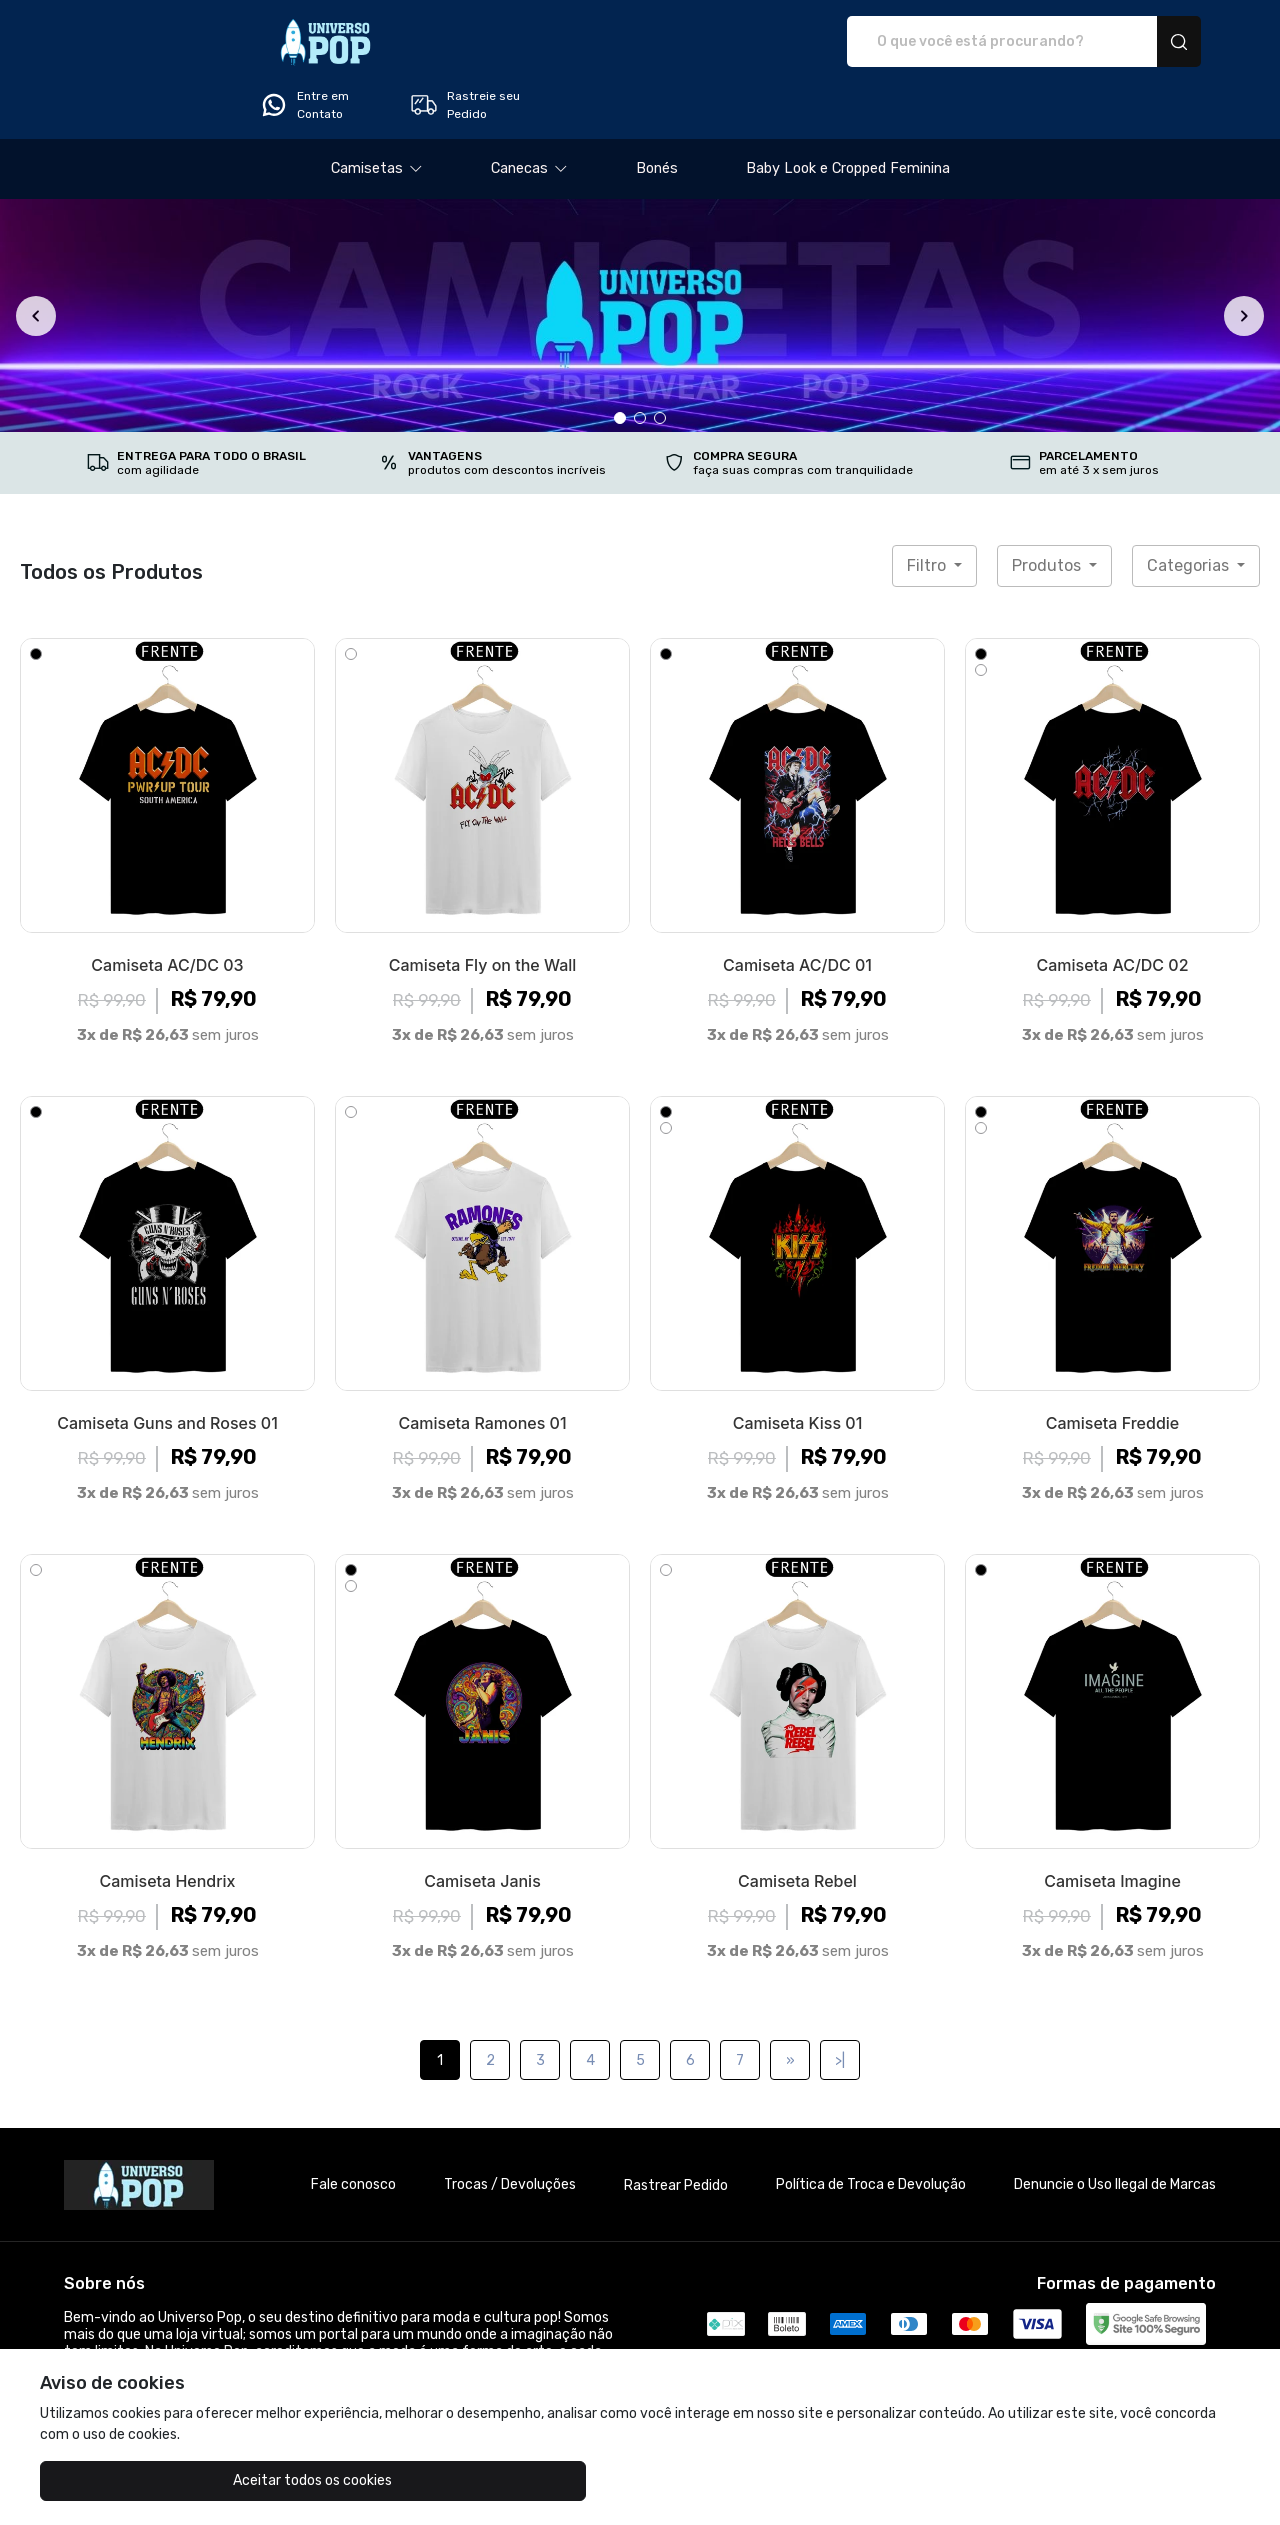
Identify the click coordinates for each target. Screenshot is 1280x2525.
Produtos (1048, 509)
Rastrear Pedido (676, 2129)
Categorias (1190, 509)
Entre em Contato (976, 42)
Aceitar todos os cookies (140, 2480)
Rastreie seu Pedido (1136, 42)
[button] (377, 113)
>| (840, 2004)
